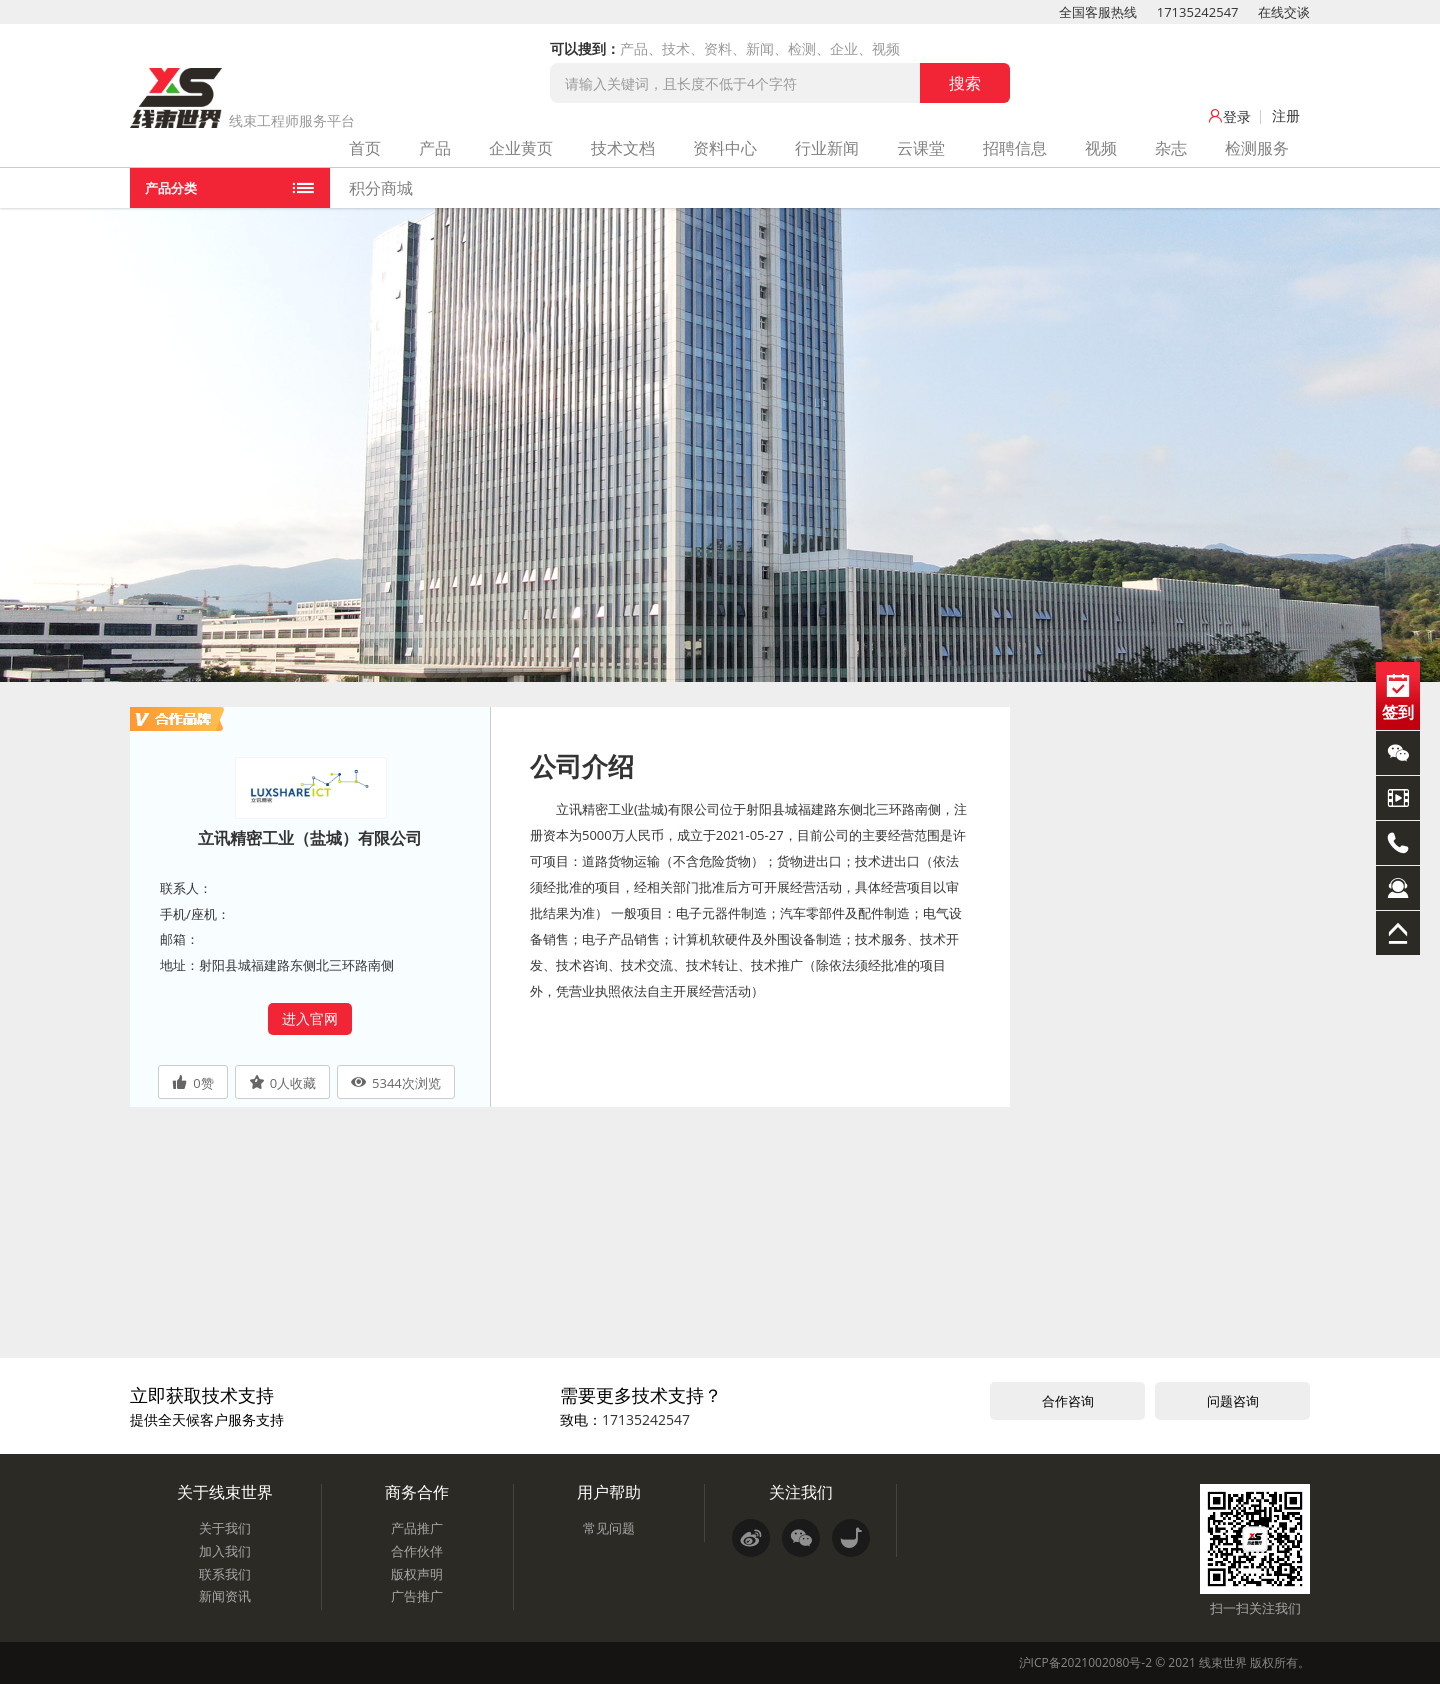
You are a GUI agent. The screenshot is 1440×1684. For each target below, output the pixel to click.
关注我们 (801, 1492)
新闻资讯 (225, 1596)
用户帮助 (609, 1492)
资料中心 (725, 148)
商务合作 (417, 1492)
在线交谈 (1284, 12)
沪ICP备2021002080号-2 (1085, 1662)
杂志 (1171, 148)
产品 (435, 148)
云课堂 (921, 148)
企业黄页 (521, 148)
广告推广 (417, 1596)
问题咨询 (1233, 1401)
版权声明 (417, 1574)
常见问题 (609, 1528)
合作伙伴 (417, 1551)
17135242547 (1198, 12)
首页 (365, 148)
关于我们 (225, 1528)
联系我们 (225, 1574)
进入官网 (310, 1018)
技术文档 (623, 148)
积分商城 (381, 188)
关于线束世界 (225, 1492)
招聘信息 (1015, 148)
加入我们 (225, 1551)
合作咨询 (1068, 1401)
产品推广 (417, 1528)
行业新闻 (827, 148)
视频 (1101, 148)
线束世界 (1223, 1662)
